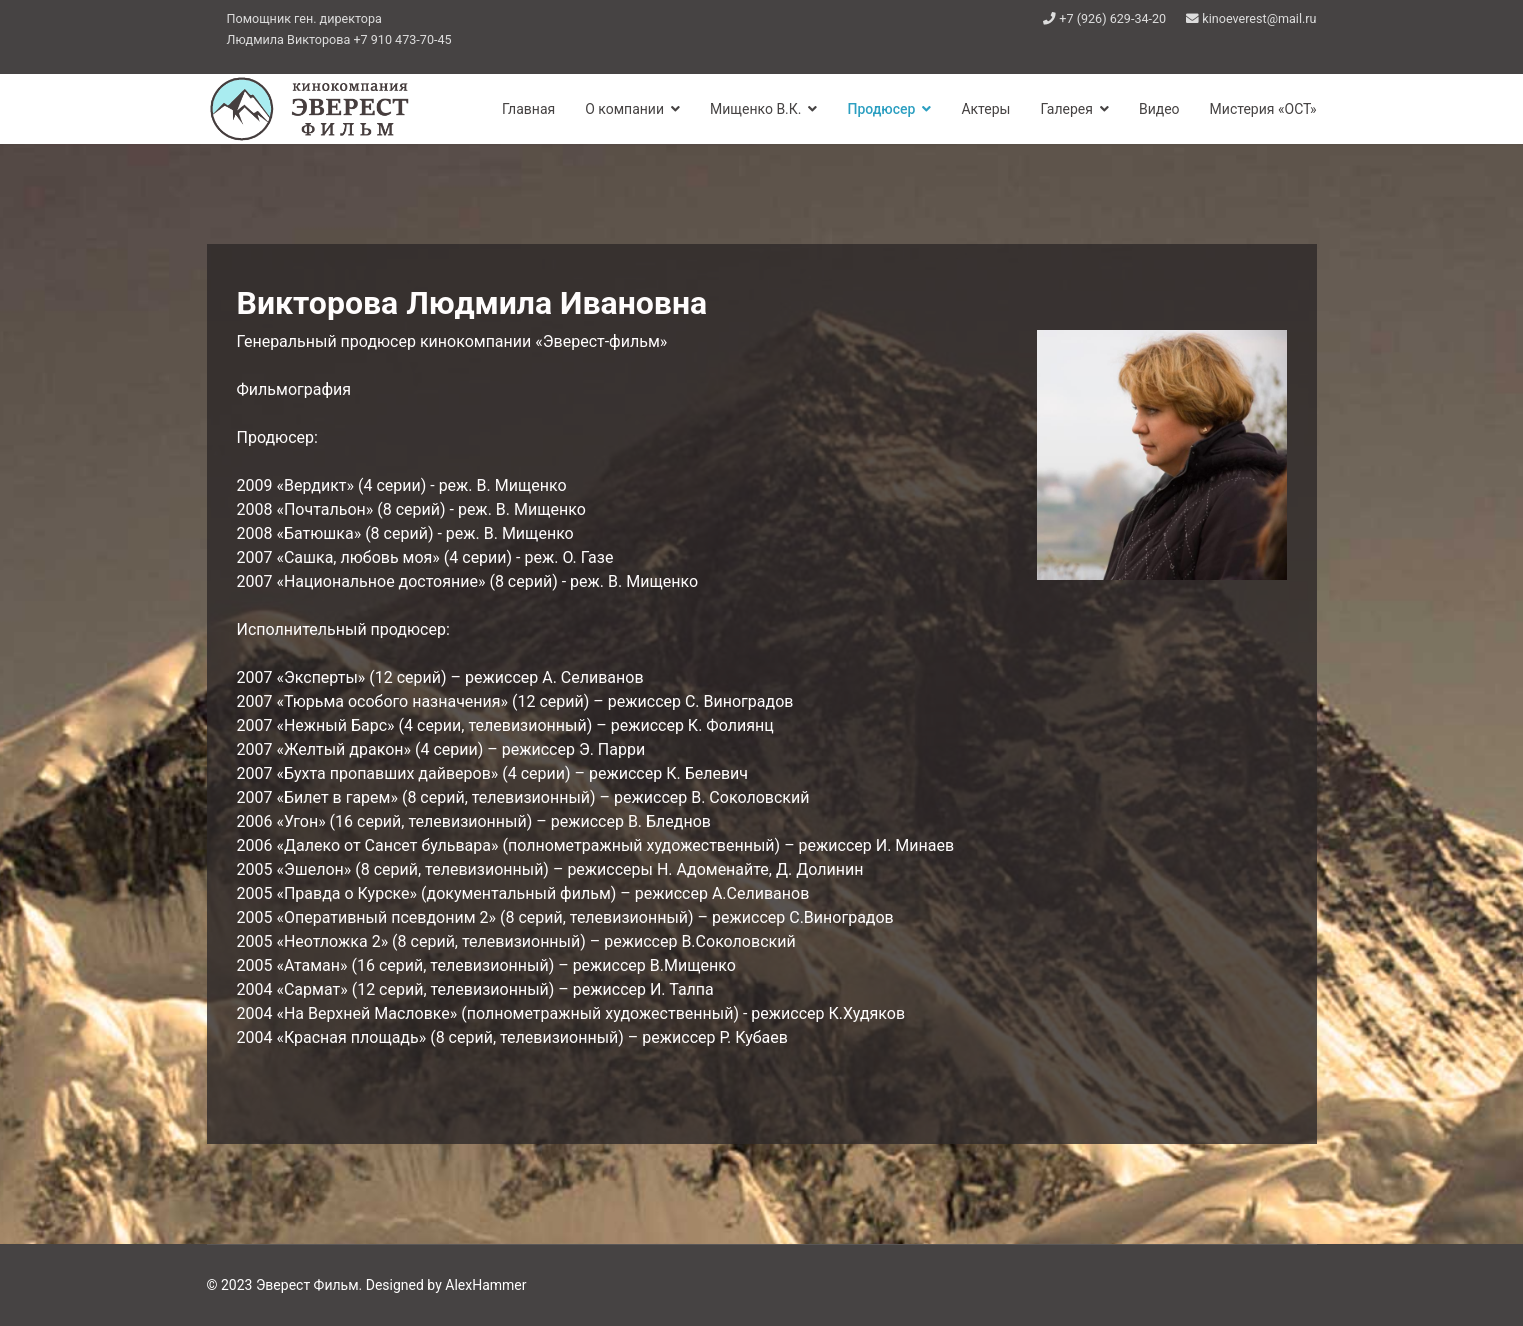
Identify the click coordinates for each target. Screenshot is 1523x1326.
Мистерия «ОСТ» (1263, 109)
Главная (528, 109)
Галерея (1066, 109)
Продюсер (881, 109)
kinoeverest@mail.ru (1259, 18)
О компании (624, 109)
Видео (1159, 109)
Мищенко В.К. (755, 109)
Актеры (985, 109)
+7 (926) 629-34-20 (1112, 18)
